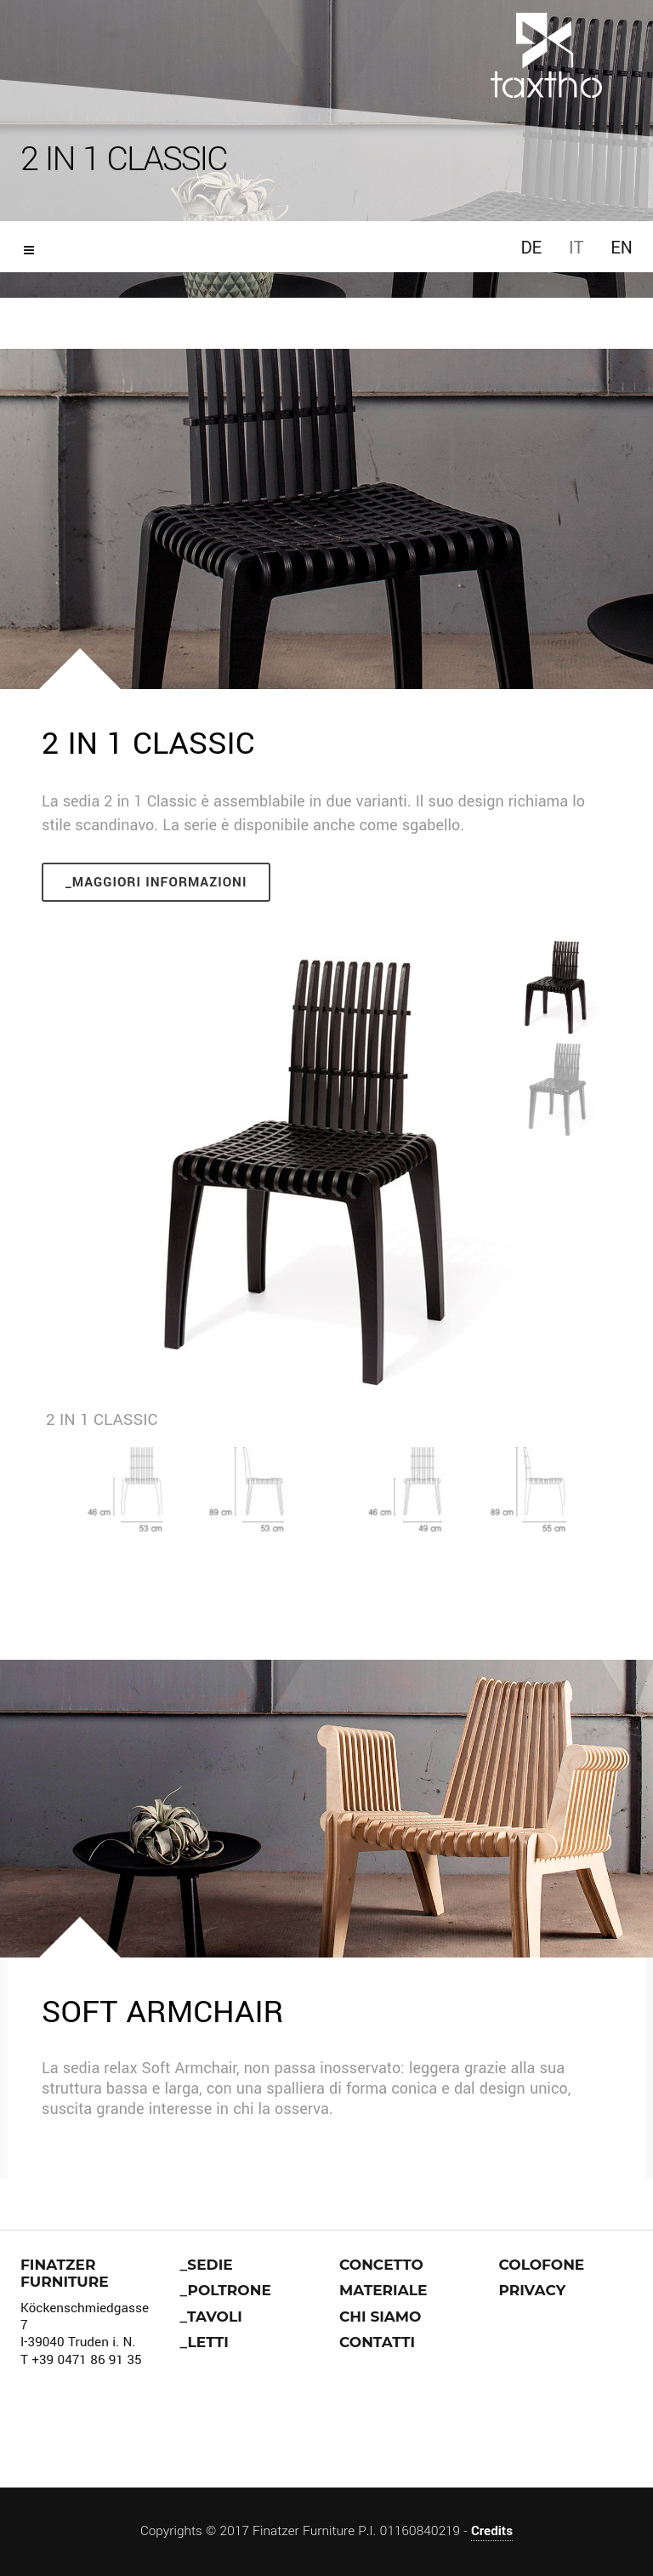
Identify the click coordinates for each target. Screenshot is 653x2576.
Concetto (381, 2264)
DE (531, 248)
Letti (208, 2342)
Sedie (209, 2264)
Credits (492, 2531)
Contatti (377, 2342)
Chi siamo (380, 2316)
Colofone (542, 2264)
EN (621, 248)
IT (576, 248)
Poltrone (229, 2290)
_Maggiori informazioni (156, 882)
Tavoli (214, 2316)
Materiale (383, 2290)
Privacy (532, 2290)
